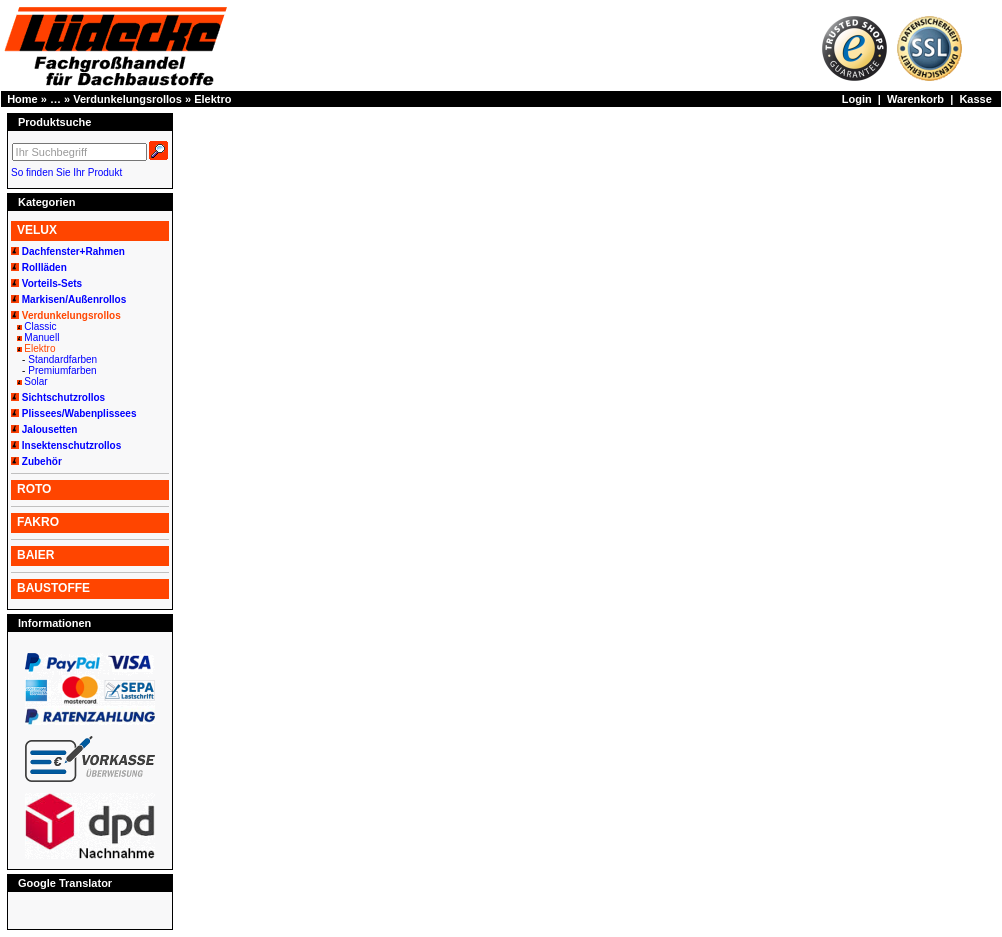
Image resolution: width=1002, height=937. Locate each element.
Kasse (975, 99)
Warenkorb (915, 99)
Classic (40, 326)
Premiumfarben (62, 370)
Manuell (41, 337)
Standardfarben (62, 359)
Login (857, 99)
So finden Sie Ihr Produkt (66, 172)
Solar (35, 381)
